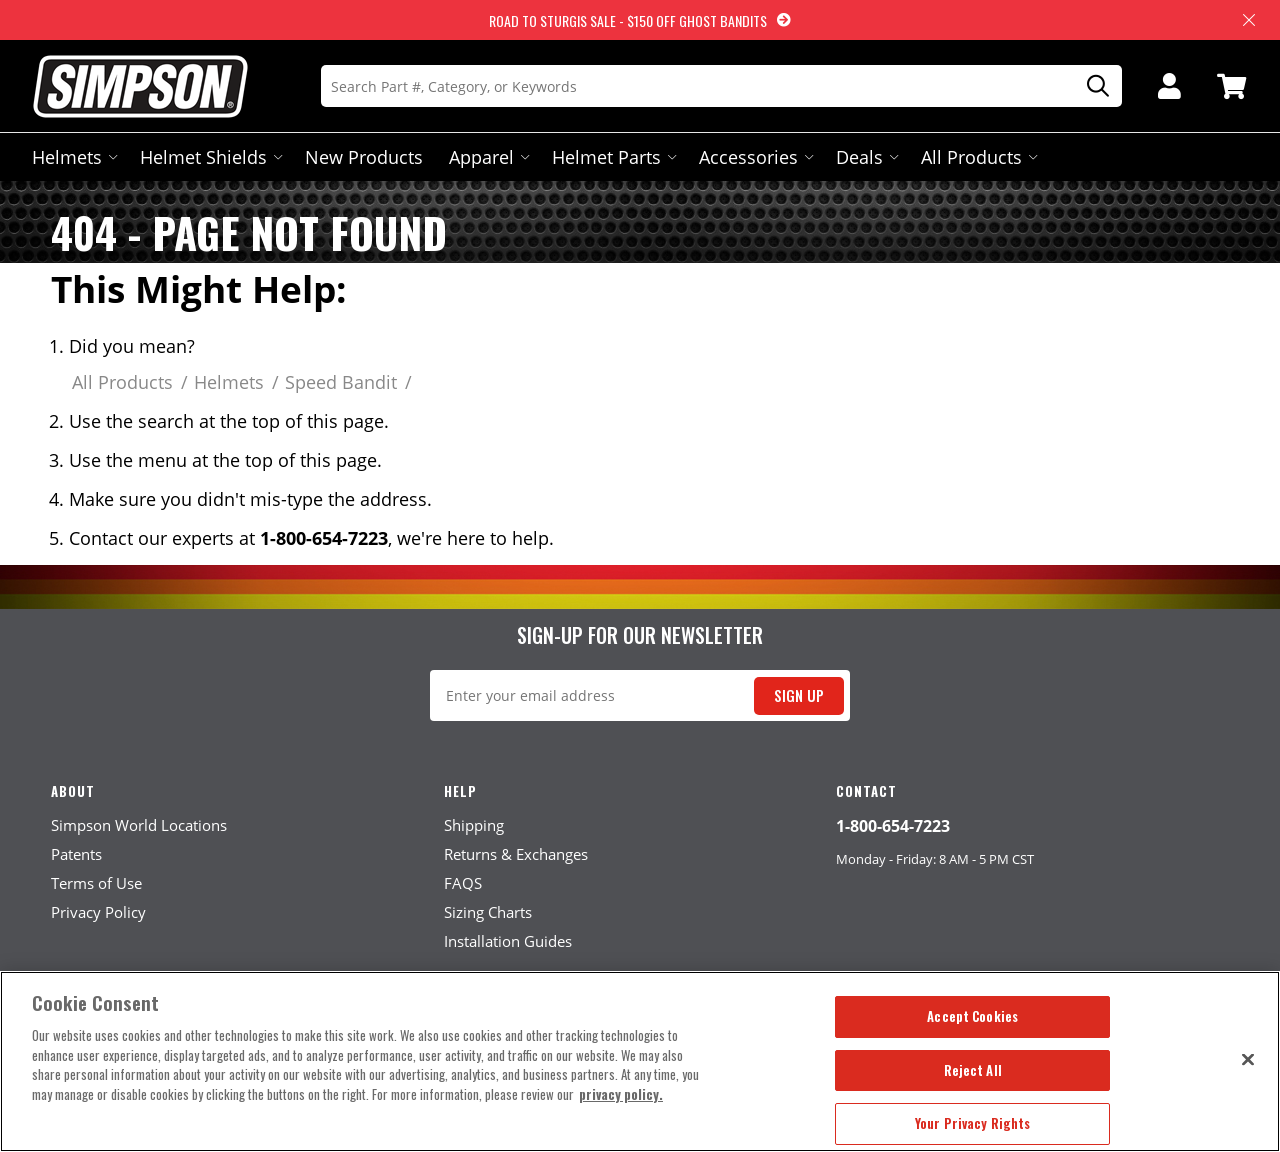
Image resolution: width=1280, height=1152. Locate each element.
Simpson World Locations (139, 825)
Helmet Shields (209, 157)
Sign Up (799, 695)
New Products (364, 157)
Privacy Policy (98, 912)
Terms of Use (96, 883)
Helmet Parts (612, 157)
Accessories (754, 157)
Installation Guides (508, 941)
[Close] (1248, 1059)
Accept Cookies (972, 1016)
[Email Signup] (640, 695)
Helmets (73, 157)
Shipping (474, 825)
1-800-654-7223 (893, 826)
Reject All (973, 1070)
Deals (865, 157)
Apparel (487, 157)
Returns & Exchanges (516, 854)
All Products (977, 157)
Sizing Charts (488, 912)
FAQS (463, 883)
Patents (76, 854)
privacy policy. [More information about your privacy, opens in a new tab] (621, 1094)
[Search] (721, 86)
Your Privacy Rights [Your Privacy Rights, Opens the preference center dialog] (972, 1123)
